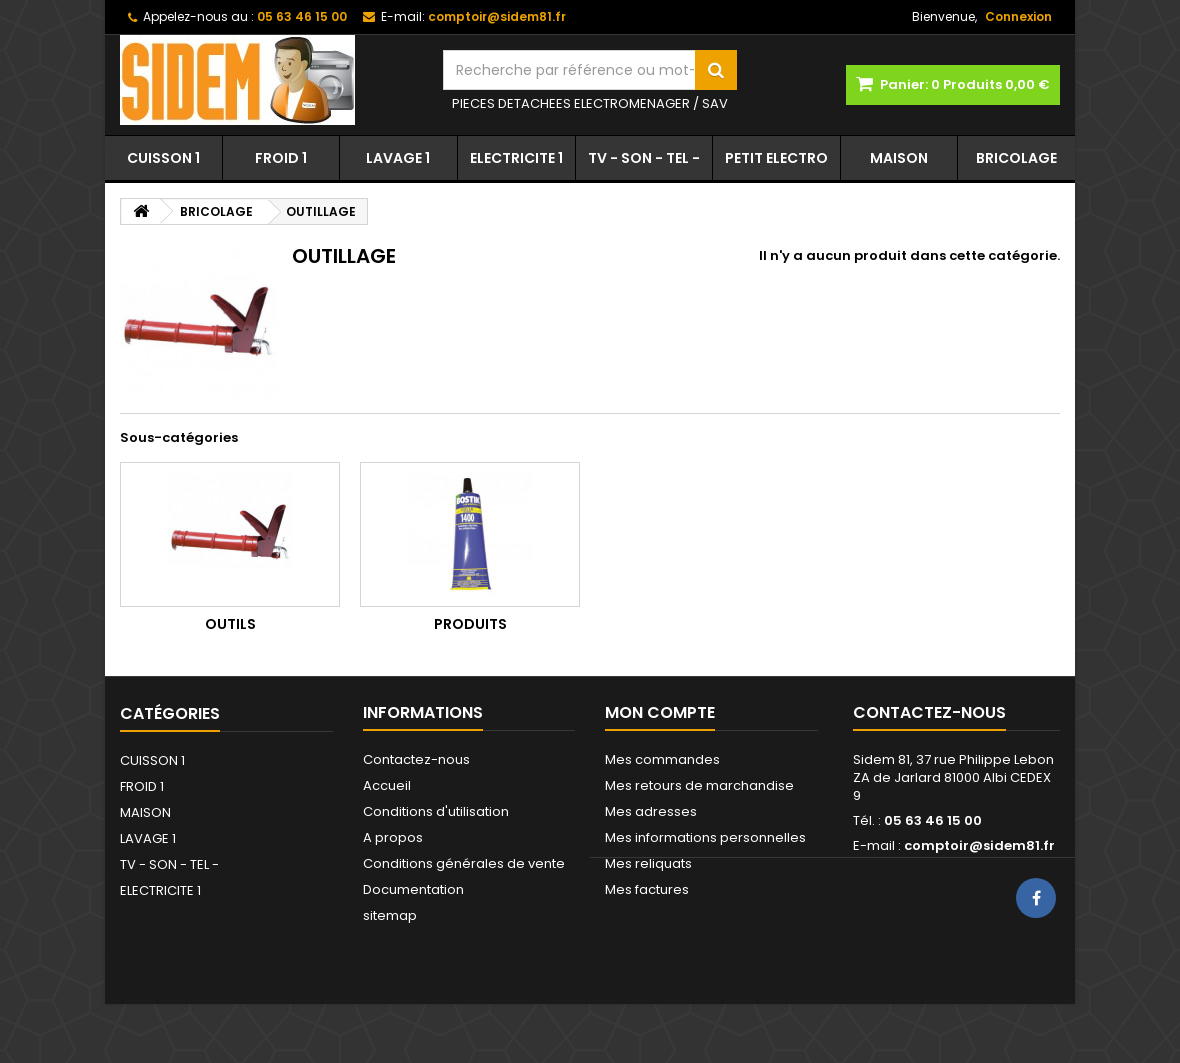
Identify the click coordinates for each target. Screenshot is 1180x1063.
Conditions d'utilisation (436, 811)
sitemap (390, 915)
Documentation (413, 889)
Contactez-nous (416, 759)
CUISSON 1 (163, 158)
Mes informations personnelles (705, 837)
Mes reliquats (648, 863)
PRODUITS (470, 624)
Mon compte (660, 712)
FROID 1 (281, 158)
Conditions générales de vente (464, 863)
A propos (393, 837)
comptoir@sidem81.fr (979, 845)
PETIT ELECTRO (776, 158)
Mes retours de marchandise (699, 785)
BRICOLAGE (1016, 158)
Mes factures (647, 889)
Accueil (387, 785)
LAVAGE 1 (398, 158)
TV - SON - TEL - (644, 158)
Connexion (1018, 16)
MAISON (899, 158)
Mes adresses (651, 811)
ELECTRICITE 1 (516, 158)
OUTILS (230, 624)
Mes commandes (662, 759)
